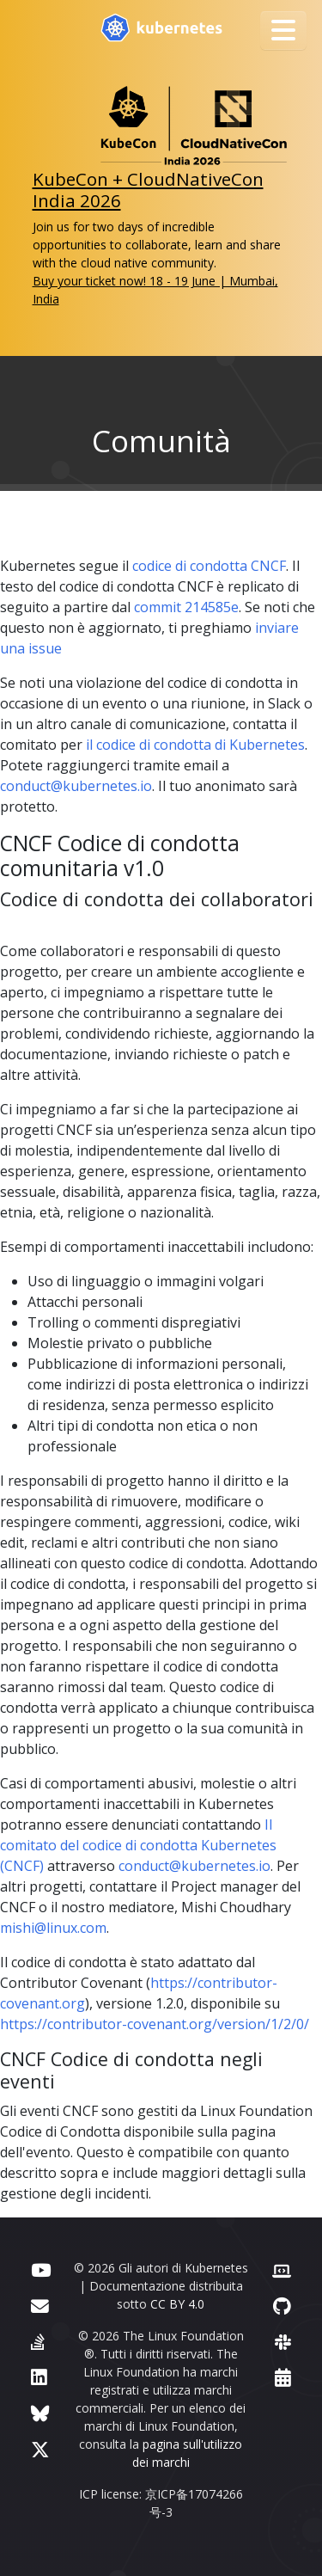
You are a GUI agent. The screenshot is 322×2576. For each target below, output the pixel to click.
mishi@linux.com (53, 1927)
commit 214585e (186, 607)
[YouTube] (41, 2269)
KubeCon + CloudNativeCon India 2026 (148, 189)
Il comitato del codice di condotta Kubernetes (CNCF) (138, 1845)
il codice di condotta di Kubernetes (195, 744)
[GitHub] (282, 2305)
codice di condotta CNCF (209, 565)
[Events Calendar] (283, 2376)
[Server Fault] (38, 2341)
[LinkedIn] (39, 2376)
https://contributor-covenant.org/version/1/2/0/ (154, 2024)
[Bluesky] (40, 2413)
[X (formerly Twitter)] (40, 2449)
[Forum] (40, 2305)
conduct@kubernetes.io (76, 785)
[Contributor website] (281, 2269)
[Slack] (283, 2341)
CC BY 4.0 (177, 2304)
